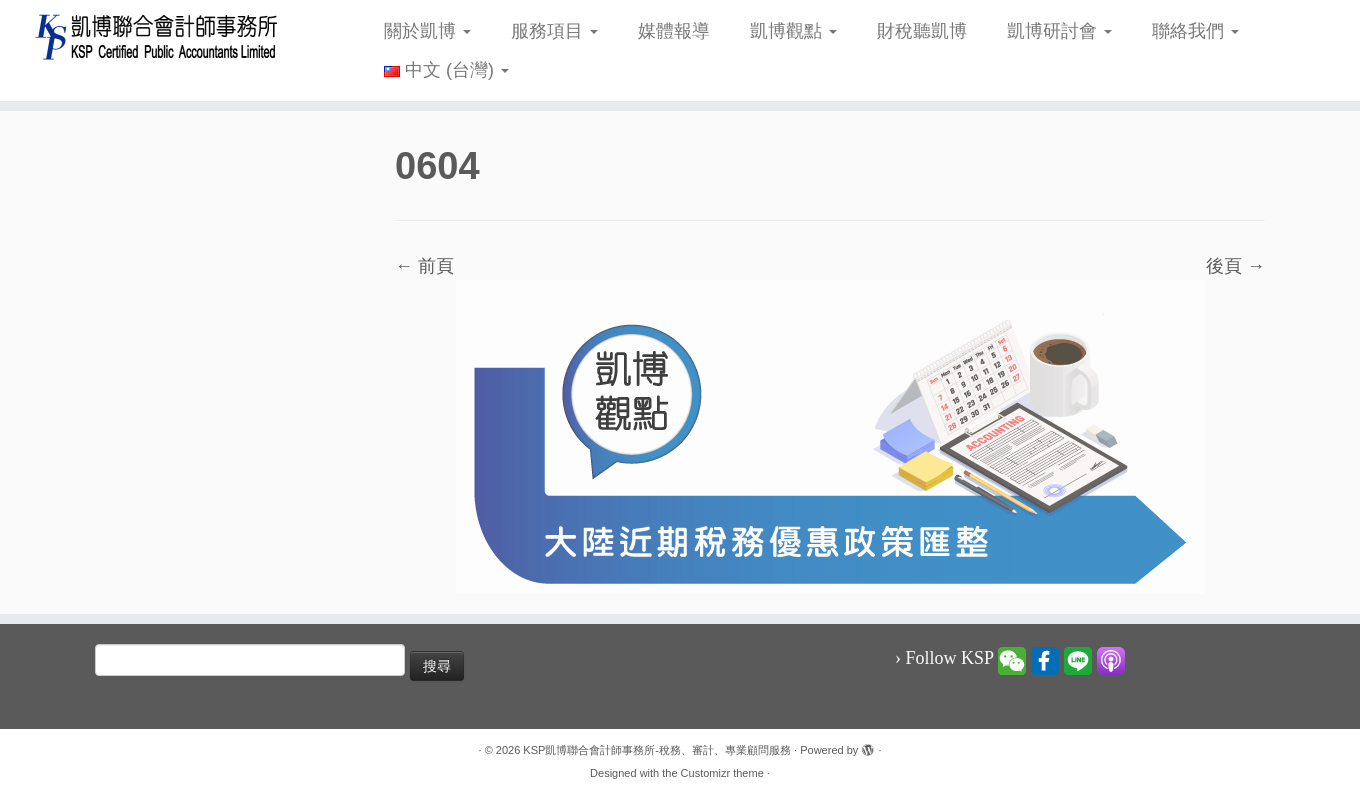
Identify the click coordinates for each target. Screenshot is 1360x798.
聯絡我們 (1195, 31)
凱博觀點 (793, 31)
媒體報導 (674, 31)
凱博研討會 (1059, 31)
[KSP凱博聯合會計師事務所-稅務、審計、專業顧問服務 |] (157, 36)
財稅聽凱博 (922, 31)
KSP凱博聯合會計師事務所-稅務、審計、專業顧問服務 (657, 750)
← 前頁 (424, 266)
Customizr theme (722, 773)
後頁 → (1235, 266)
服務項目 (554, 31)
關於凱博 (427, 31)
